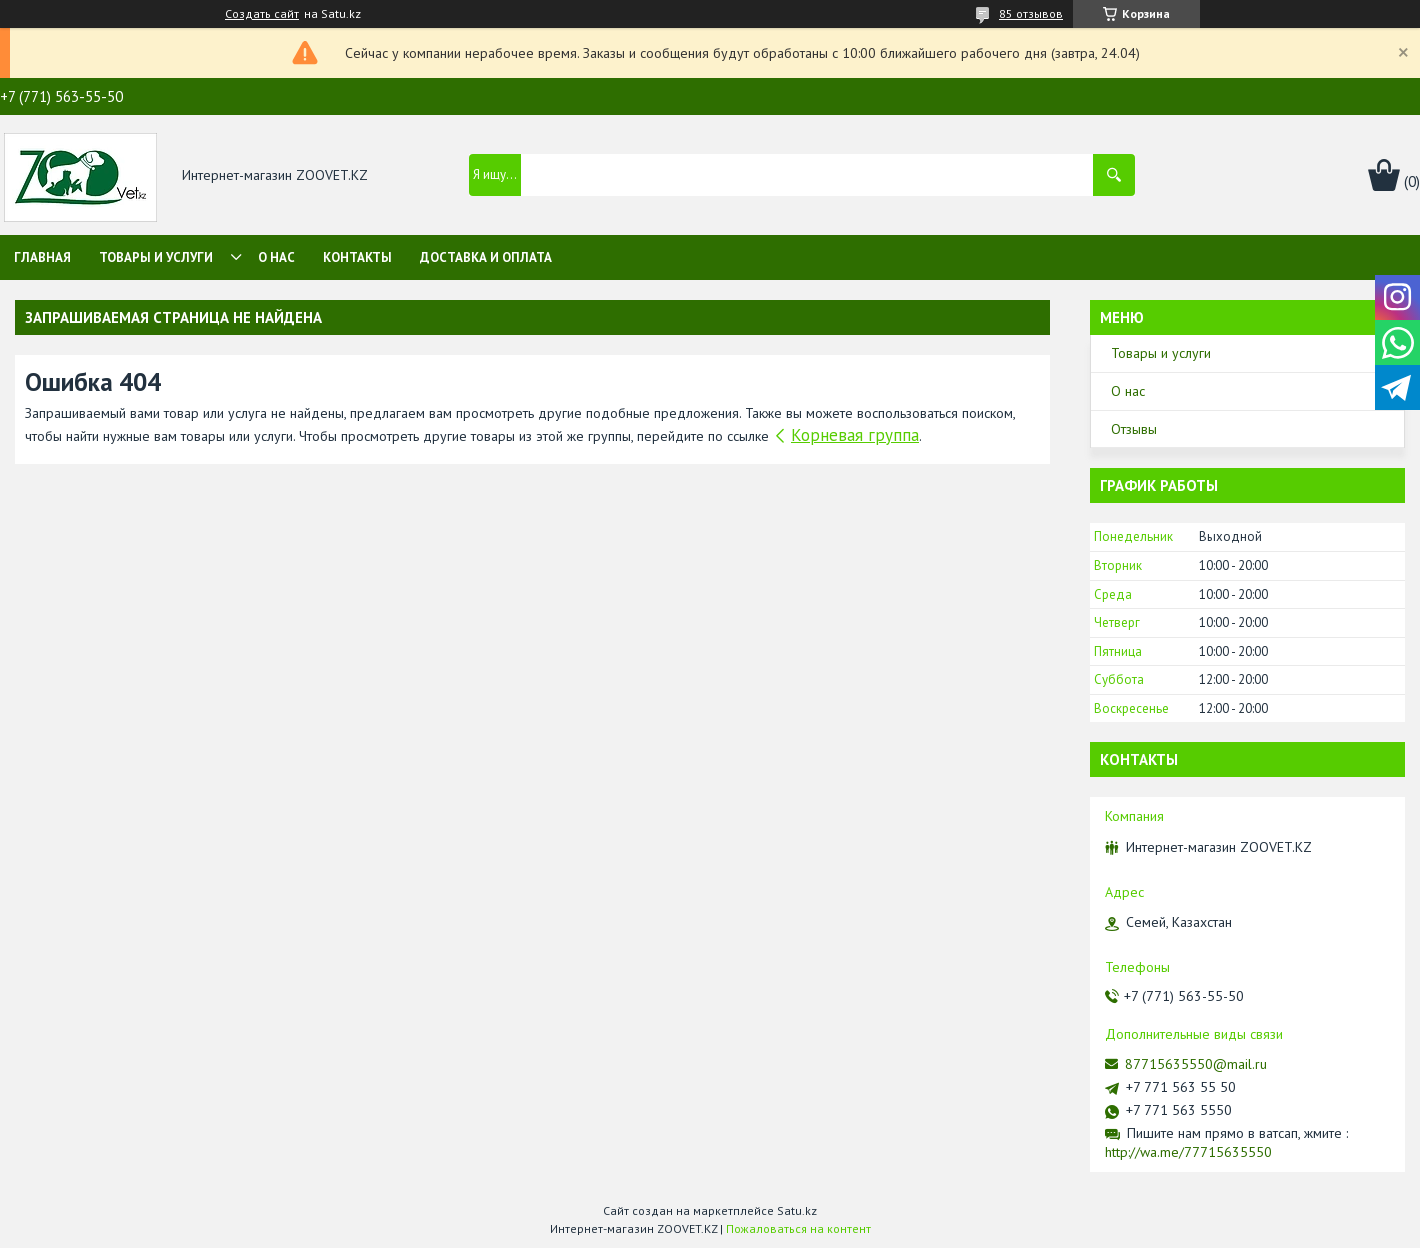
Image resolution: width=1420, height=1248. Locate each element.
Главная (42, 257)
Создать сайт (262, 14)
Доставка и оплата (486, 257)
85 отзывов (1031, 13)
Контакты (357, 257)
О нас (276, 257)
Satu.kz (797, 1210)
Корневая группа (855, 435)
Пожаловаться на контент (798, 1228)
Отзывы (1134, 429)
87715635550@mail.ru (1196, 1064)
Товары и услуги (156, 257)
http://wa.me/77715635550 (1188, 1152)
